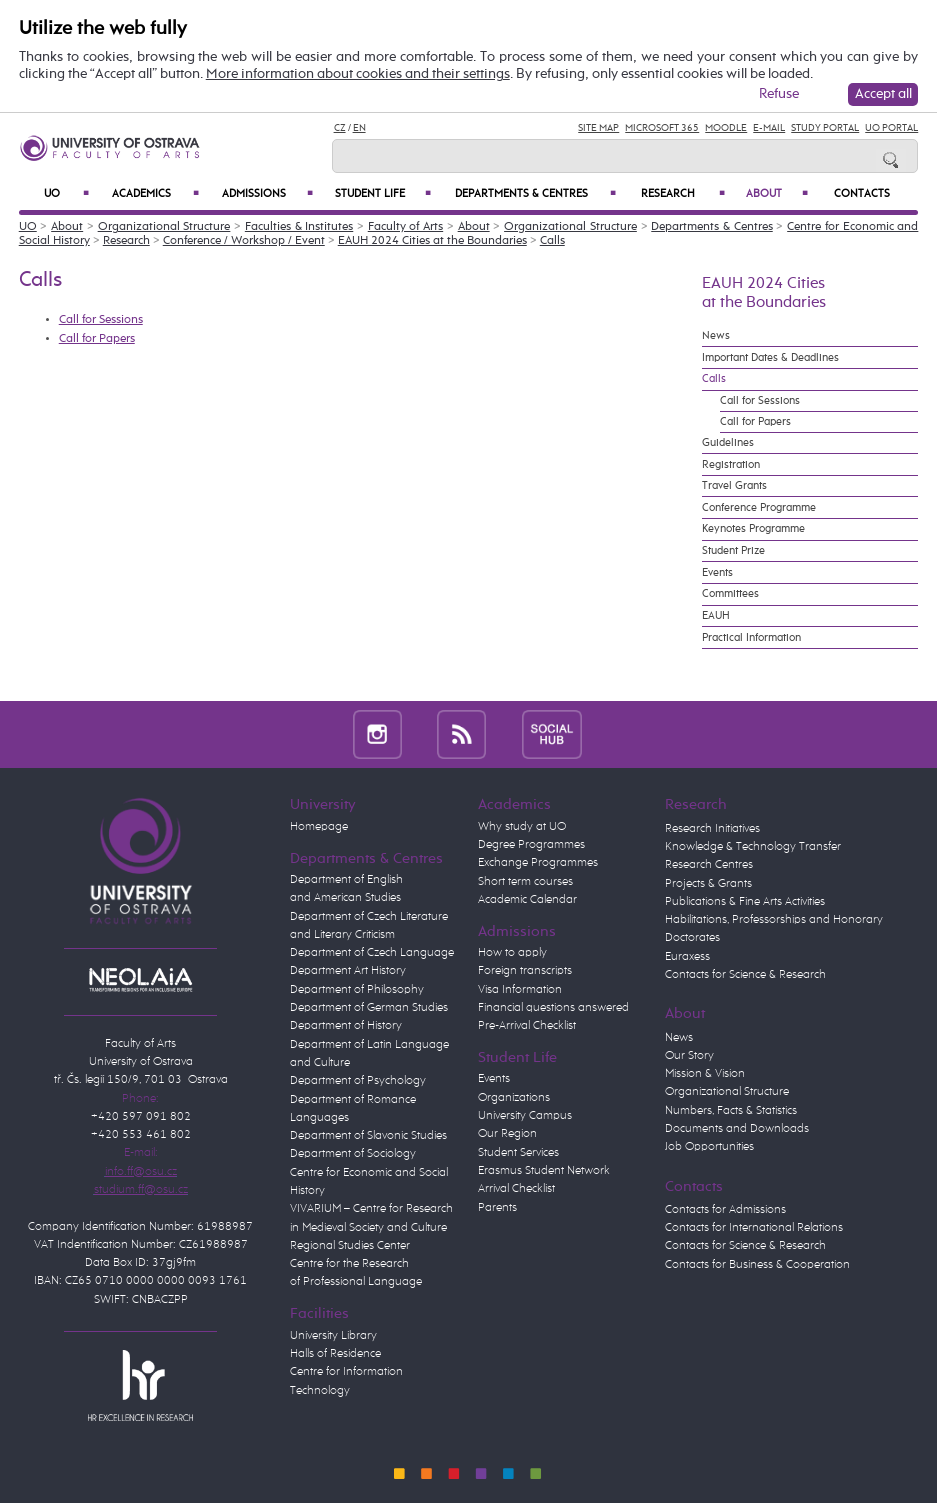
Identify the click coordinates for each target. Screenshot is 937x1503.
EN (359, 128)
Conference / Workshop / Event (244, 241)
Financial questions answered (553, 1008)
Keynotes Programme (753, 529)
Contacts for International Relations (754, 1228)
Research (682, 193)
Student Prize (733, 551)
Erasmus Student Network (544, 1171)
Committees (730, 594)
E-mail (769, 128)
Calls (552, 241)
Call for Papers (97, 339)
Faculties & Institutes (299, 227)
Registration (731, 465)
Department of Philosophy (357, 990)
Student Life (383, 193)
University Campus (525, 1116)
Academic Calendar (527, 900)
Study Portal (825, 128)
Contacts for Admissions (725, 1210)
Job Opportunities (709, 1147)
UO (66, 193)
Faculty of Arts (405, 227)
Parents (497, 1208)
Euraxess (687, 957)
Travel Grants (734, 486)
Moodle (726, 128)
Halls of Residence (335, 1354)
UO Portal (891, 128)
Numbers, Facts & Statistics (731, 1111)
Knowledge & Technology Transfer (753, 847)
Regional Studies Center (350, 1246)
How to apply (512, 953)
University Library (333, 1336)
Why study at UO (522, 827)
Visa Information (520, 990)
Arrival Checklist (516, 1189)
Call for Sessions (101, 320)
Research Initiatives (712, 829)
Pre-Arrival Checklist (527, 1026)
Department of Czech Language (372, 953)
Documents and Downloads (737, 1129)
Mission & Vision (705, 1074)
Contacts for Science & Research (745, 975)
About (777, 193)
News (716, 336)
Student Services (518, 1153)
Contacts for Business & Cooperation (757, 1265)
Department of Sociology (353, 1154)
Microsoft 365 (662, 128)
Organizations (514, 1098)
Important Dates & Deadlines (770, 358)
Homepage (319, 827)
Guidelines (728, 443)
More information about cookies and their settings (358, 74)
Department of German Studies (369, 1008)
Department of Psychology (358, 1081)
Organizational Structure (164, 227)
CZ (340, 128)
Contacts (862, 194)
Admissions (267, 193)
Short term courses (525, 882)
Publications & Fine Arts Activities (745, 902)
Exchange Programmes (538, 863)
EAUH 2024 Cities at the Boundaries (432, 241)
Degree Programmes (531, 845)
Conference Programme (759, 508)
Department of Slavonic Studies (368, 1136)
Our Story (689, 1056)
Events (717, 573)
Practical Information (751, 638)
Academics (155, 193)
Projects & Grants (708, 884)
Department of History (346, 1026)
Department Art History (348, 971)
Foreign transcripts (525, 971)
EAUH (716, 616)
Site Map (598, 128)
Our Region (507, 1134)
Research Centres (709, 865)
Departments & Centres (535, 193)
